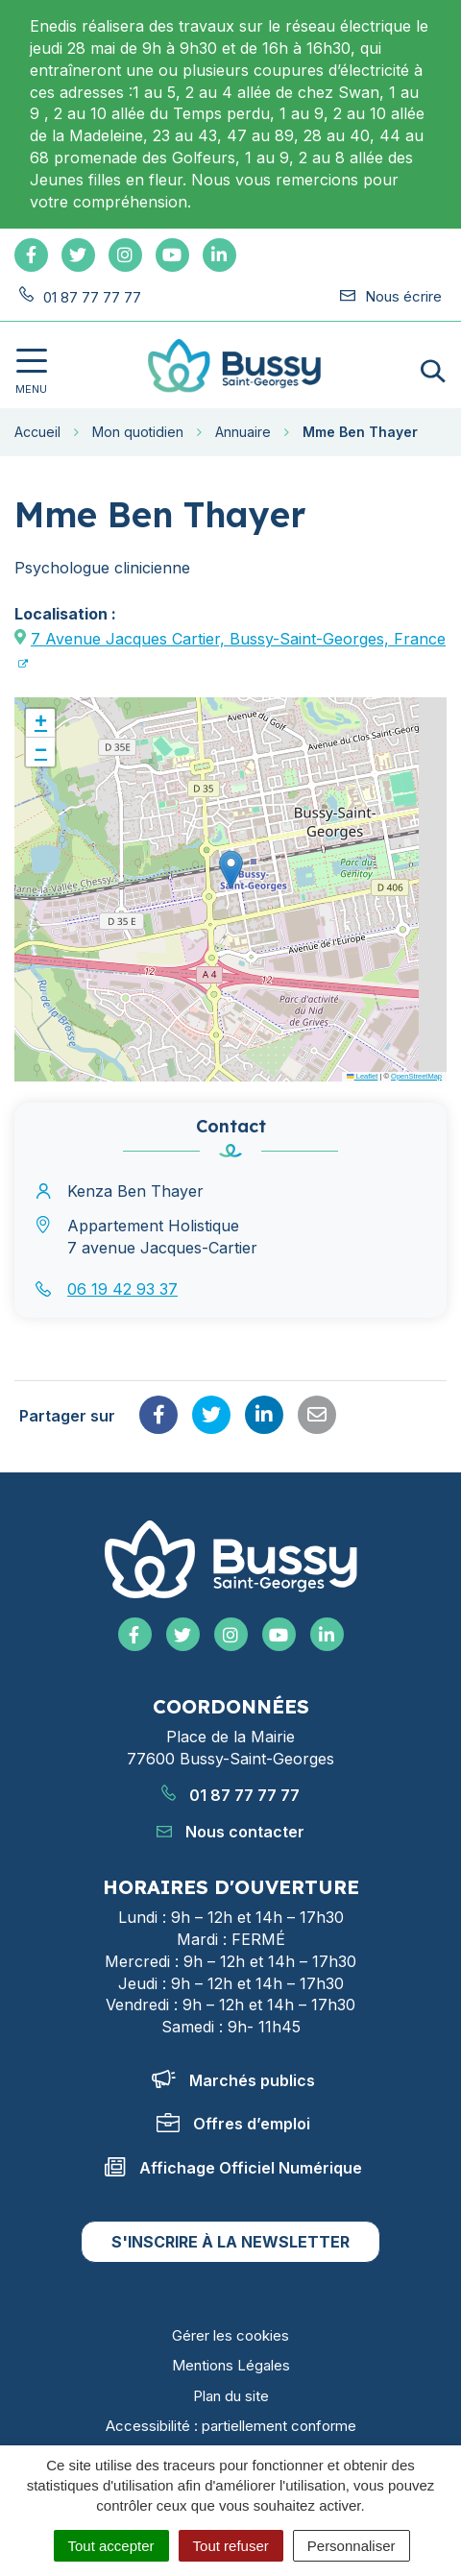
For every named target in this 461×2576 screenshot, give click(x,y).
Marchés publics (233, 2080)
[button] (231, 869)
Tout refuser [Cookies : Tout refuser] (231, 2546)
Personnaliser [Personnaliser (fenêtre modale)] (351, 2546)
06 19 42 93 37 (122, 1289)
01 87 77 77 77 (230, 1795)
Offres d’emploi (233, 2123)
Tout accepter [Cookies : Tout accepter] (111, 2546)
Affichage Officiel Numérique (233, 2167)
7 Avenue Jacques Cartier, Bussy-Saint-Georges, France (238, 638)
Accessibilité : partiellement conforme (231, 2426)
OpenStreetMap (416, 1076)
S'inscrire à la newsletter (230, 2241)
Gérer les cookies (230, 2335)
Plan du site (231, 2396)
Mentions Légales (231, 2365)
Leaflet (362, 1076)
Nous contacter (230, 1831)
